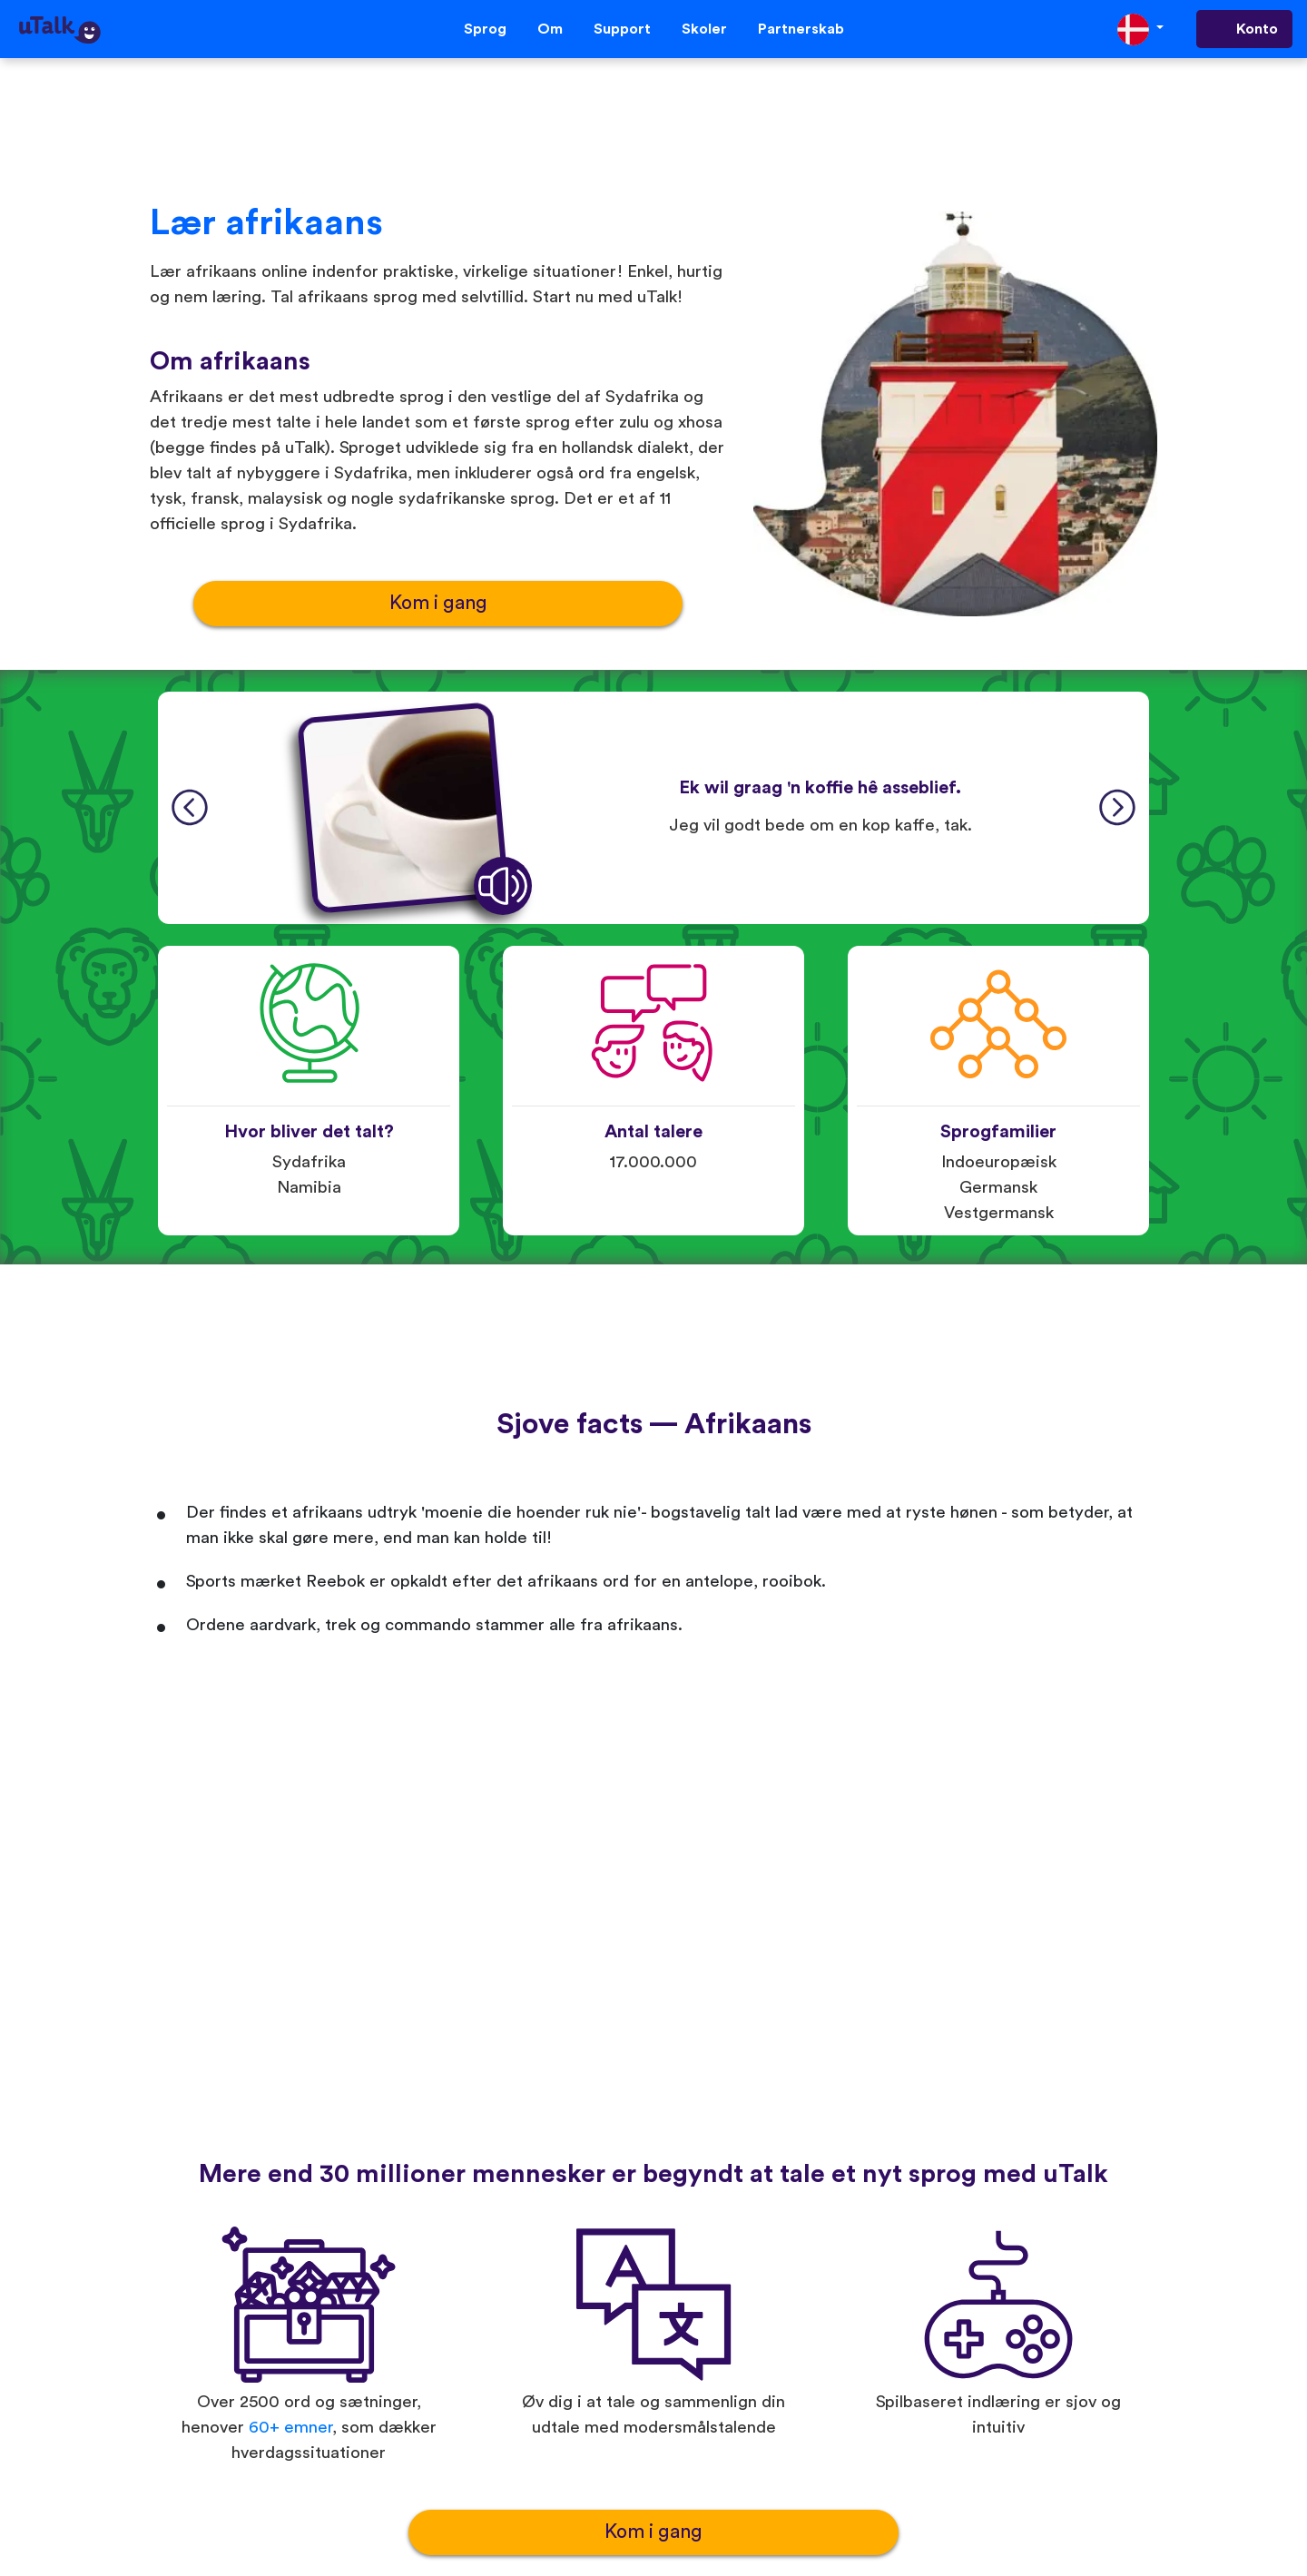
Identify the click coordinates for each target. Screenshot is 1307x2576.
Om (550, 29)
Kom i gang (438, 603)
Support (622, 29)
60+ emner (290, 2427)
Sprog (485, 29)
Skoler (704, 29)
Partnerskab (801, 29)
